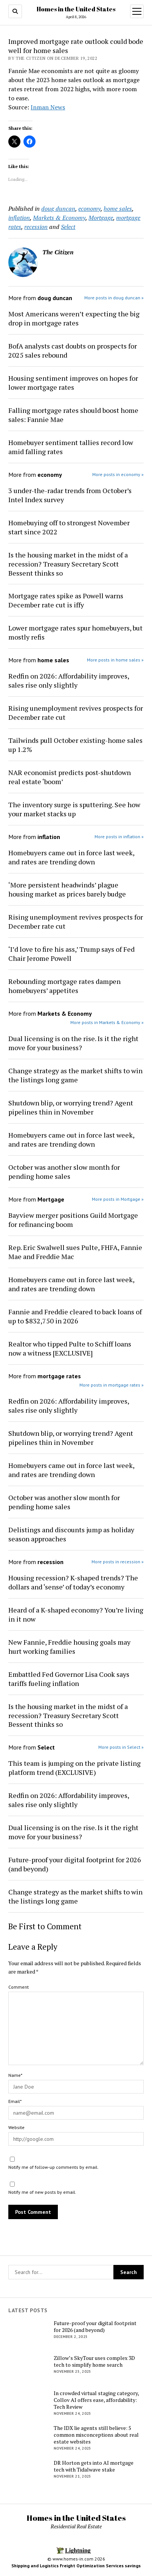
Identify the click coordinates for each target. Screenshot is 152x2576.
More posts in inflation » (119, 836)
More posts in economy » (118, 474)
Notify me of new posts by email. (42, 2192)
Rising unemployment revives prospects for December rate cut (75, 713)
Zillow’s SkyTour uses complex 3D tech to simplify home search (94, 2361)
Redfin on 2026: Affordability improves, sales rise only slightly (68, 680)
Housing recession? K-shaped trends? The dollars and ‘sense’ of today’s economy (73, 1582)
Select (68, 227)
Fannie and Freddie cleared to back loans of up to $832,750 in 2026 (75, 1316)
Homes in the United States (76, 9)
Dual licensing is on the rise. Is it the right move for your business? (73, 1043)
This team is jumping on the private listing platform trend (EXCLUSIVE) (74, 1768)
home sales (118, 208)
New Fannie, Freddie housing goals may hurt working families (69, 1646)
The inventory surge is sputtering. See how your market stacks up (74, 809)
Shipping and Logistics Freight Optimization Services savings (76, 2565)
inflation (19, 217)
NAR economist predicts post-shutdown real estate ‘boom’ (69, 777)
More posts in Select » (121, 1747)
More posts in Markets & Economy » (107, 1022)
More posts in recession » (118, 1561)
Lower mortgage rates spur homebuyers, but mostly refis (75, 632)
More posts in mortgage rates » (111, 1385)
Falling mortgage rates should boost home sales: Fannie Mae (73, 415)
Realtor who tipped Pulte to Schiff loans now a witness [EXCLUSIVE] (69, 1348)
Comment (18, 1987)
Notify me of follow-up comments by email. (53, 2167)
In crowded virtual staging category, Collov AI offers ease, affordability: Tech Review (96, 2400)
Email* (15, 2101)
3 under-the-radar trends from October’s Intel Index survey (70, 495)
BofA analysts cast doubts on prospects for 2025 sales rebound (72, 350)
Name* (15, 2075)
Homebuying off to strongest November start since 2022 (69, 527)
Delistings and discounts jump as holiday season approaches (71, 1534)
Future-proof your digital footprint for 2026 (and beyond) (74, 1864)
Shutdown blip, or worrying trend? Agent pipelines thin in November (70, 1107)
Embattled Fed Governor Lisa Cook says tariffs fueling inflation (68, 1679)
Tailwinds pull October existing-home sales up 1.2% (75, 745)
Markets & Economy (59, 217)
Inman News (48, 107)
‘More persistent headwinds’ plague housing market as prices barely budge (67, 889)
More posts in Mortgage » (118, 1199)
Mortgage (100, 217)
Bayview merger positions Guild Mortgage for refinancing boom (73, 1220)
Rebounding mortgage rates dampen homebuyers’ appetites (64, 986)
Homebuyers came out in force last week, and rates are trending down (71, 857)
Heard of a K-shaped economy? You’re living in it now (75, 1614)
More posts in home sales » (115, 660)
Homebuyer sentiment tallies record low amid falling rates (70, 447)
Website (16, 2127)
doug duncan (58, 208)
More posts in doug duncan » (114, 297)
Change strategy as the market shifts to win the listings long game (75, 1075)
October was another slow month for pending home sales (64, 1172)
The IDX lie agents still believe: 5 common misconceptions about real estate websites (96, 2435)
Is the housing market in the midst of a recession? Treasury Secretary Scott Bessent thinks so (68, 563)
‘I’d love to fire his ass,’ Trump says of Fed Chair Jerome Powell (71, 954)
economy (89, 208)
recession (36, 227)
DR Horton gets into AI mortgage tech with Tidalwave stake (93, 2466)
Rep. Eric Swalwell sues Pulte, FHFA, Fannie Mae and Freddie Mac (75, 1252)
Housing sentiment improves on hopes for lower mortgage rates (73, 383)
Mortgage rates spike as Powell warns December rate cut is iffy (65, 600)
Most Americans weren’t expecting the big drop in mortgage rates (74, 318)
